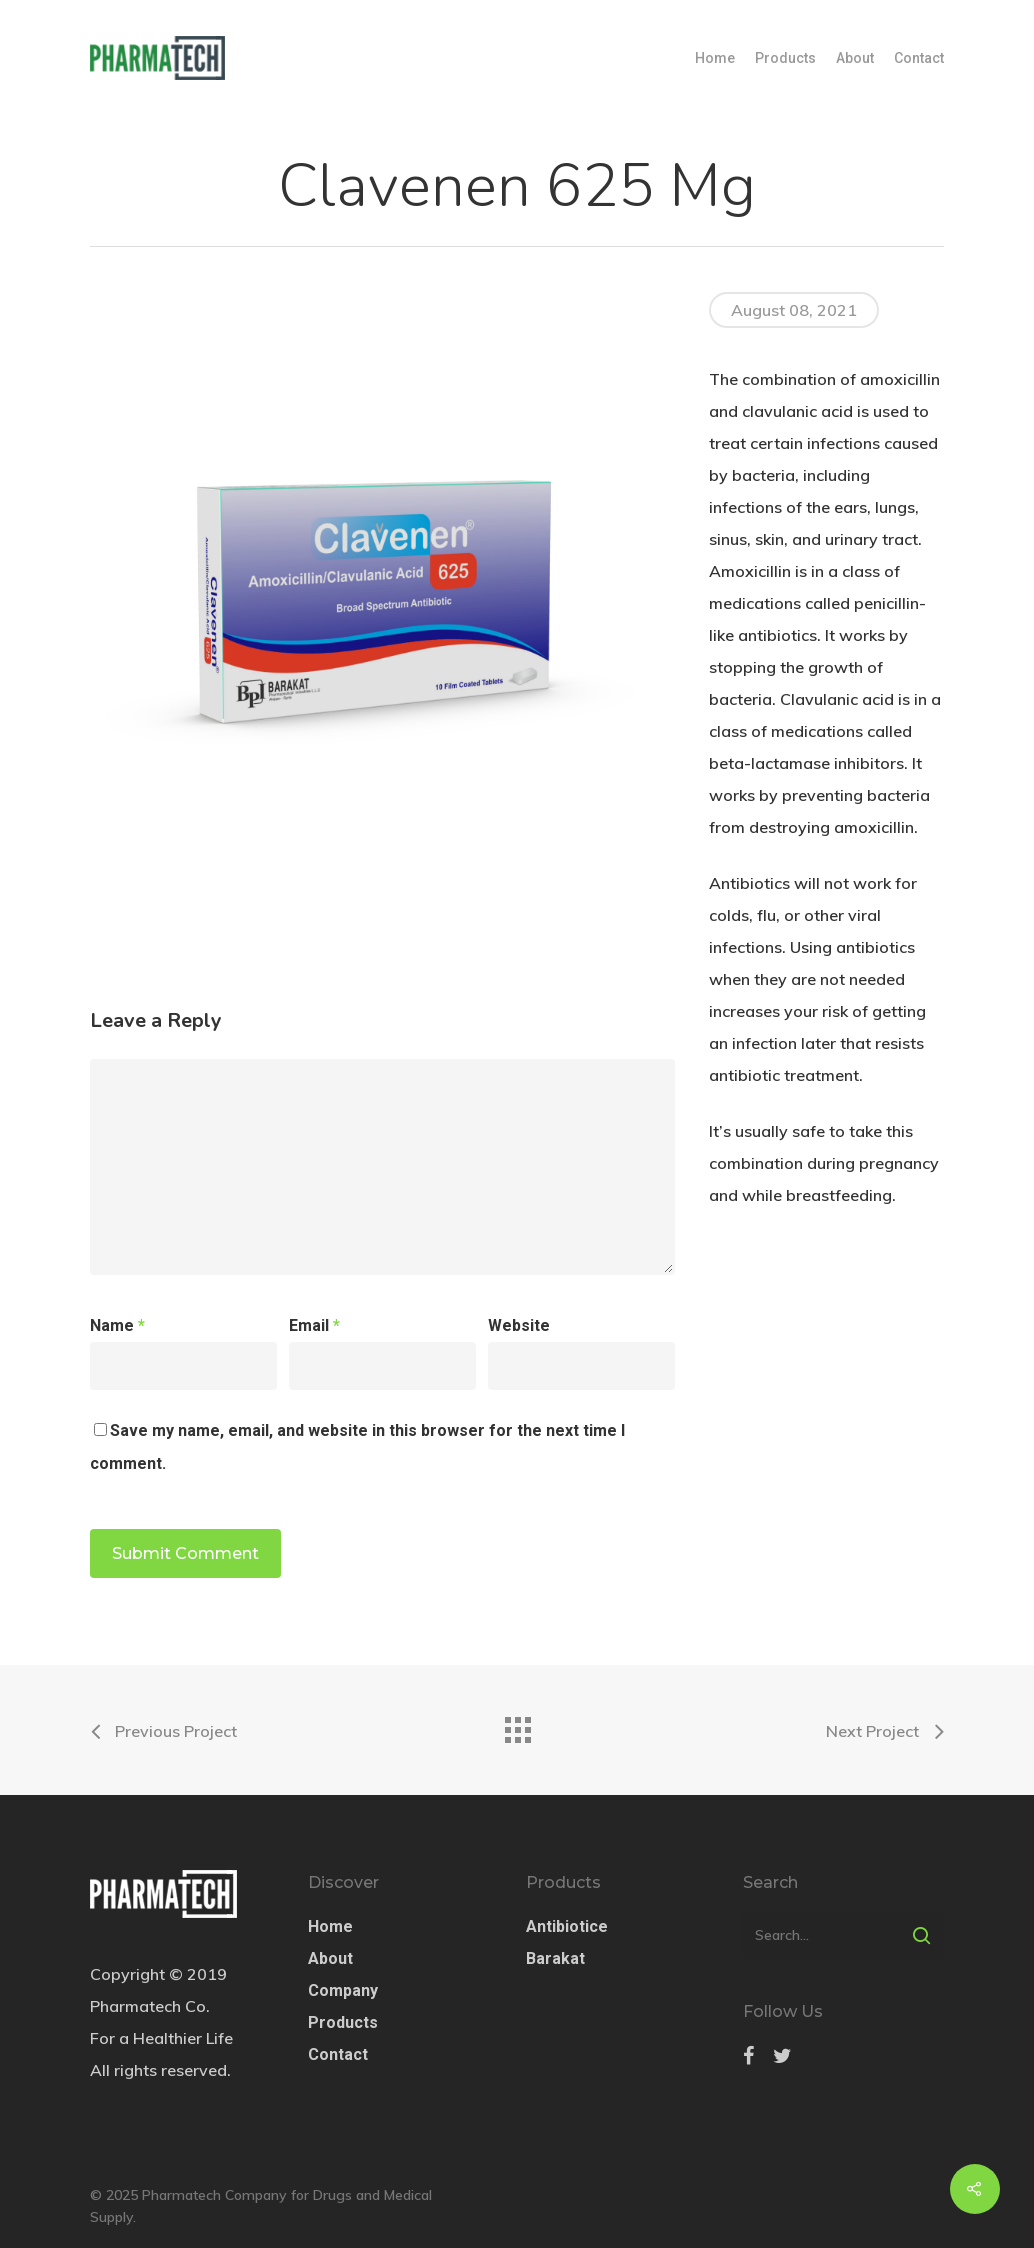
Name (117, 1325)
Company (343, 1990)
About (855, 58)
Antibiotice (567, 1926)
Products (785, 58)
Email (314, 1325)
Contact (919, 58)
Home (715, 58)
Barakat (555, 1958)
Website (519, 1325)
